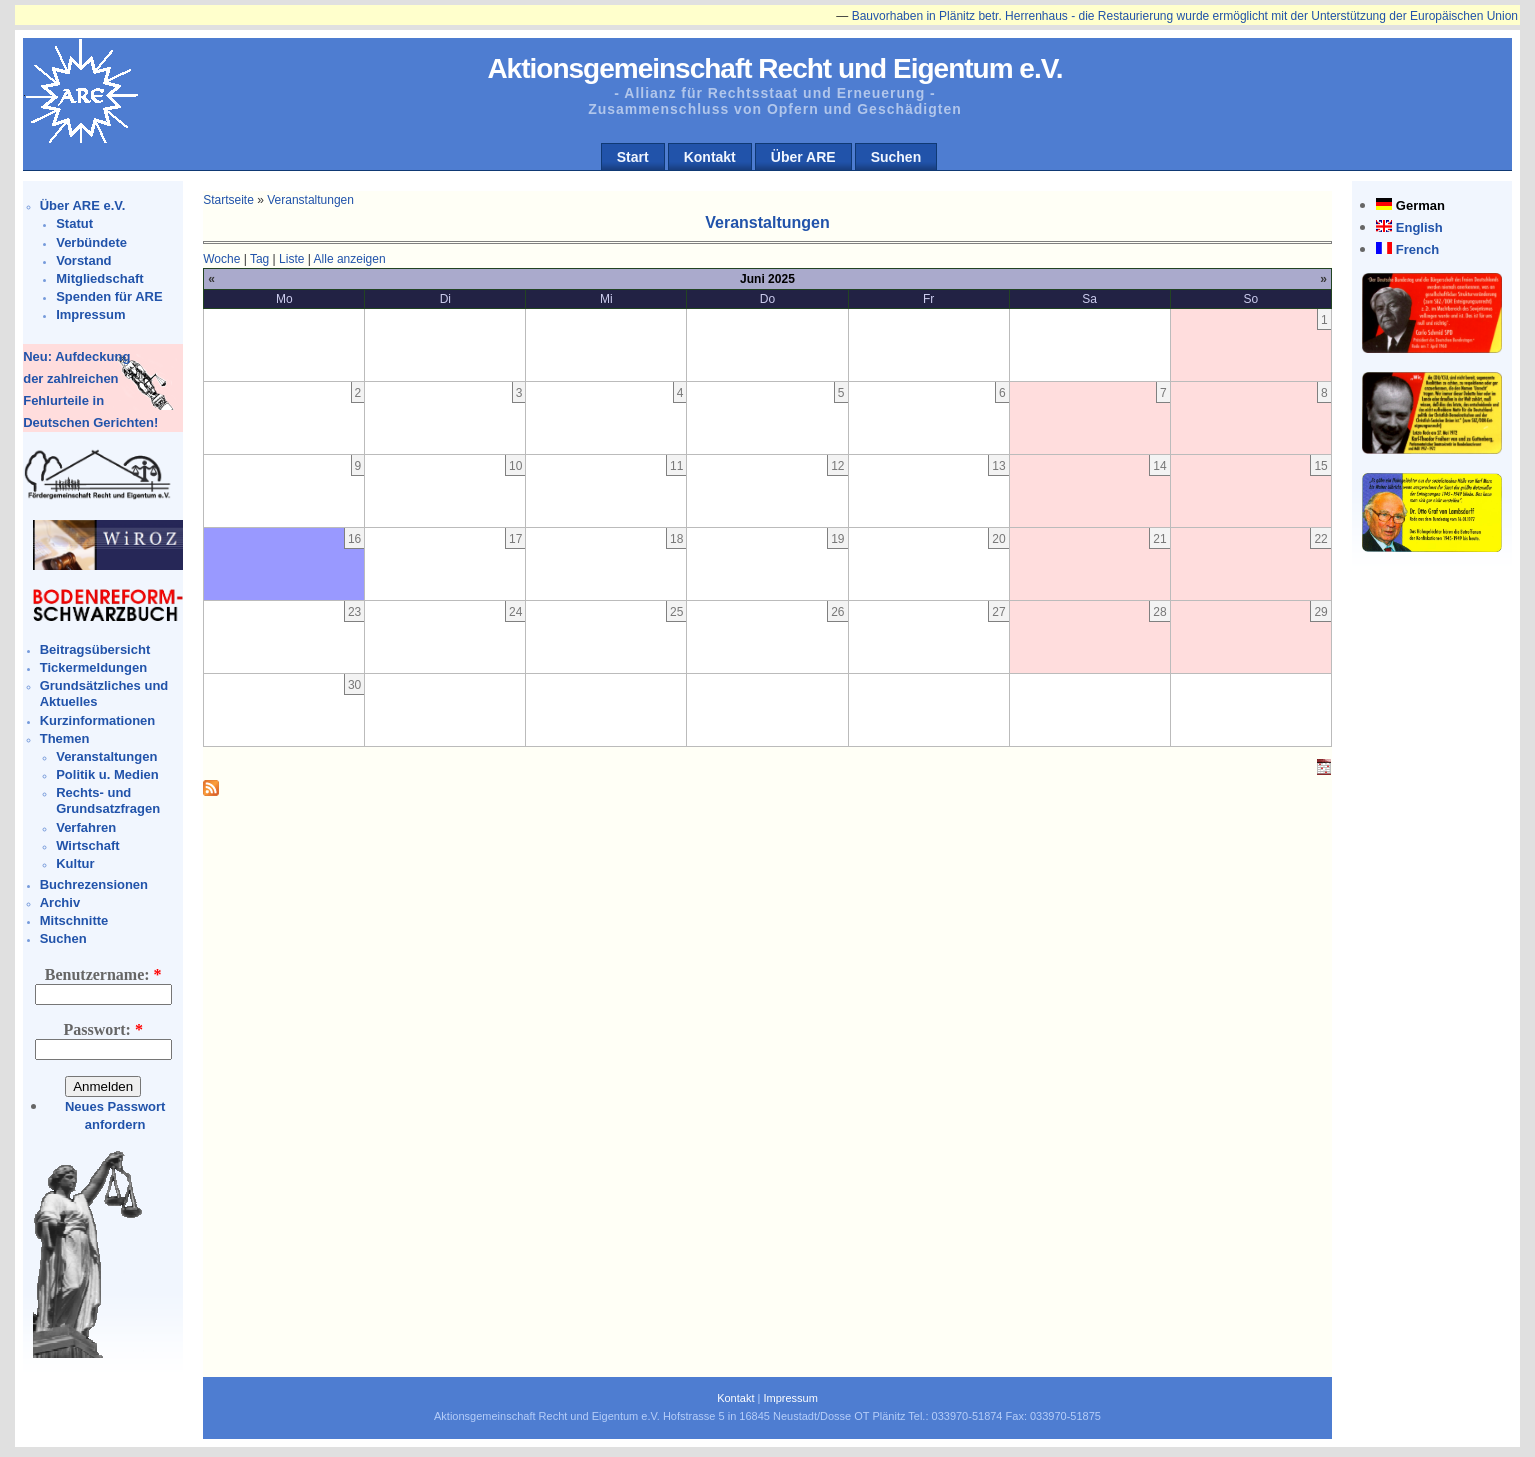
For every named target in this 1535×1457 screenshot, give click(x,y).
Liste (291, 259)
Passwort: (103, 1029)
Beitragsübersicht (95, 649)
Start (633, 157)
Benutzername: (103, 974)
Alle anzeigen (350, 259)
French (1417, 249)
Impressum (90, 314)
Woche (221, 259)
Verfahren (86, 827)
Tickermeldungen (93, 667)
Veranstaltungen (106, 756)
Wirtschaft (87, 845)
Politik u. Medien (107, 774)
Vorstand (83, 260)
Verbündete (91, 242)
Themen (65, 738)
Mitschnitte (74, 920)
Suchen (896, 157)
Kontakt (710, 157)
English (1419, 227)
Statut (74, 223)
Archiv (60, 902)
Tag (259, 259)
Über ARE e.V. (83, 205)
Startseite (228, 200)
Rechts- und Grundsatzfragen (108, 800)
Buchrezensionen (94, 884)
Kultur (75, 863)
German (1420, 205)
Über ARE (803, 157)
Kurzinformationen (98, 720)
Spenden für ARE (109, 296)
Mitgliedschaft (99, 278)
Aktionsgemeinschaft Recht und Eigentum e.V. (774, 68)
